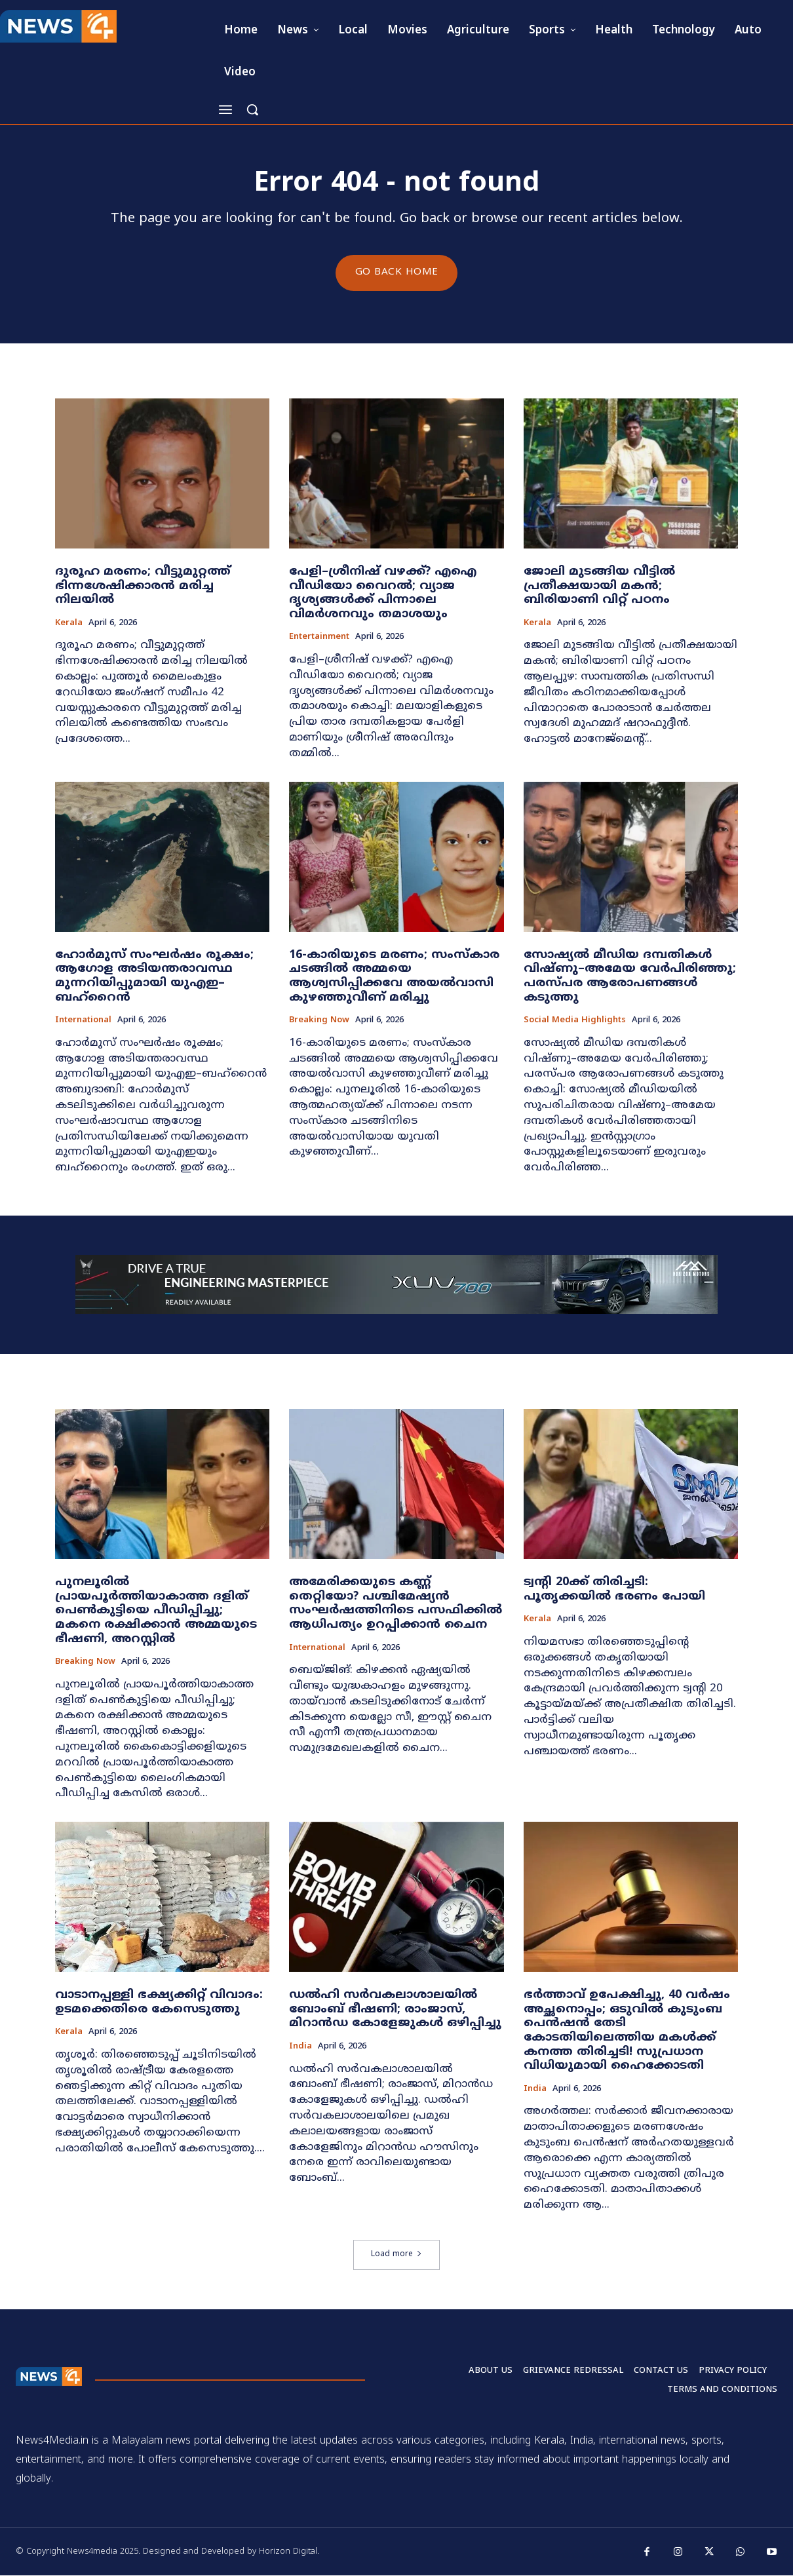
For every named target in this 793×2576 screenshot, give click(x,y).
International (83, 1021)
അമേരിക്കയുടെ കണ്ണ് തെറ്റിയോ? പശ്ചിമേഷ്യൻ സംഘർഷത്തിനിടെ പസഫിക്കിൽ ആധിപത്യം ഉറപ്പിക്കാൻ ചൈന (395, 1604)
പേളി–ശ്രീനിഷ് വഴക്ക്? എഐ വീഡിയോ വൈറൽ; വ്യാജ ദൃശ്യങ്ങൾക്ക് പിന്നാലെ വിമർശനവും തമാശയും (382, 594)
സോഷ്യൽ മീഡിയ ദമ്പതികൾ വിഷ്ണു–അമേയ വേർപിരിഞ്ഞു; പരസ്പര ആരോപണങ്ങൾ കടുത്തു (630, 977)
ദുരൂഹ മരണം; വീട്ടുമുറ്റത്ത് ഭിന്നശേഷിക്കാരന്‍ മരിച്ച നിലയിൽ (143, 586)
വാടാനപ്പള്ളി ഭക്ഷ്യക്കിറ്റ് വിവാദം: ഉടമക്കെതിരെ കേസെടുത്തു (159, 2003)
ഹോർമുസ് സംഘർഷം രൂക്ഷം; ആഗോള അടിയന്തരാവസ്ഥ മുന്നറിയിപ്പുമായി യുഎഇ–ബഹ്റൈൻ (154, 977)
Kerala (69, 624)
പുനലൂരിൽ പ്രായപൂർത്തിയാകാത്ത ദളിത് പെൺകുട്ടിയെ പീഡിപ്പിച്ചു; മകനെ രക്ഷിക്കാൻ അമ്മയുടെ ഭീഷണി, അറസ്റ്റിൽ (156, 1611)
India (300, 2047)
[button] (252, 109)
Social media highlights (575, 1021)
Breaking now (319, 1021)
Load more (396, 2255)
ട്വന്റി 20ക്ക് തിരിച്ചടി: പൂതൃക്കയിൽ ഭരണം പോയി (614, 1590)
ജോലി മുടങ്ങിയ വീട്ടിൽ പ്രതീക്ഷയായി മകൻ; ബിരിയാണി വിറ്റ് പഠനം (599, 586)
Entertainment (319, 639)
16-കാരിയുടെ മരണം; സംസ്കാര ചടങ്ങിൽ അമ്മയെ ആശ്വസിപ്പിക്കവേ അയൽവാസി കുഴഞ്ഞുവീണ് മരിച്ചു (394, 977)
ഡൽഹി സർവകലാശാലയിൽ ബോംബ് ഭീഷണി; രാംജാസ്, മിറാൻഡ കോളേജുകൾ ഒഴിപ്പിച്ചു (395, 2009)
